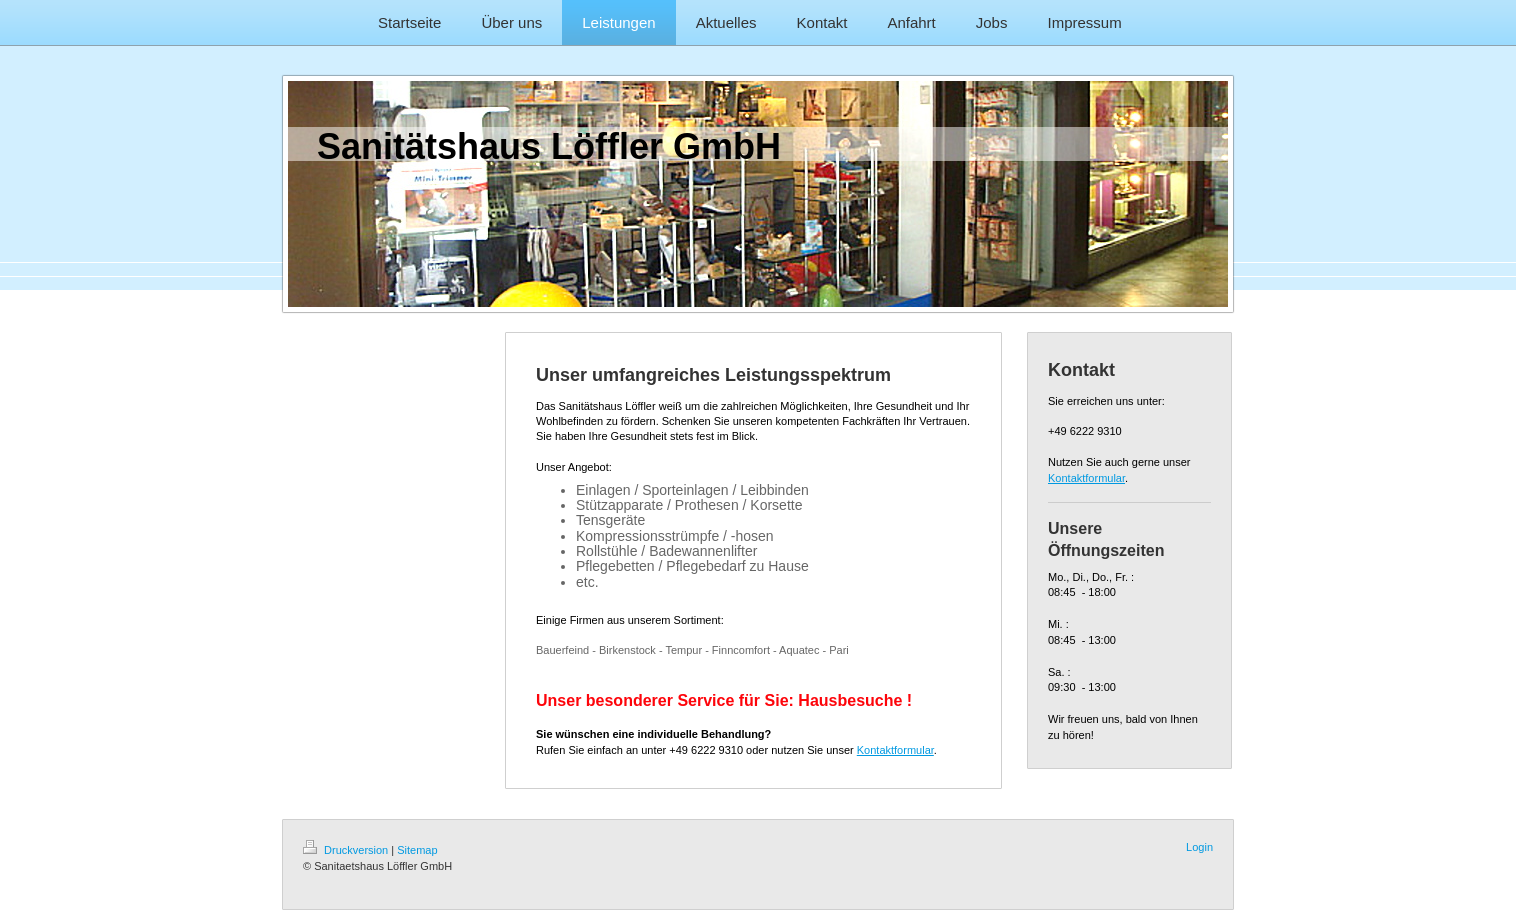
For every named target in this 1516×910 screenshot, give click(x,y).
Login (1199, 847)
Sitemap (417, 850)
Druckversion (347, 850)
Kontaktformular (895, 750)
